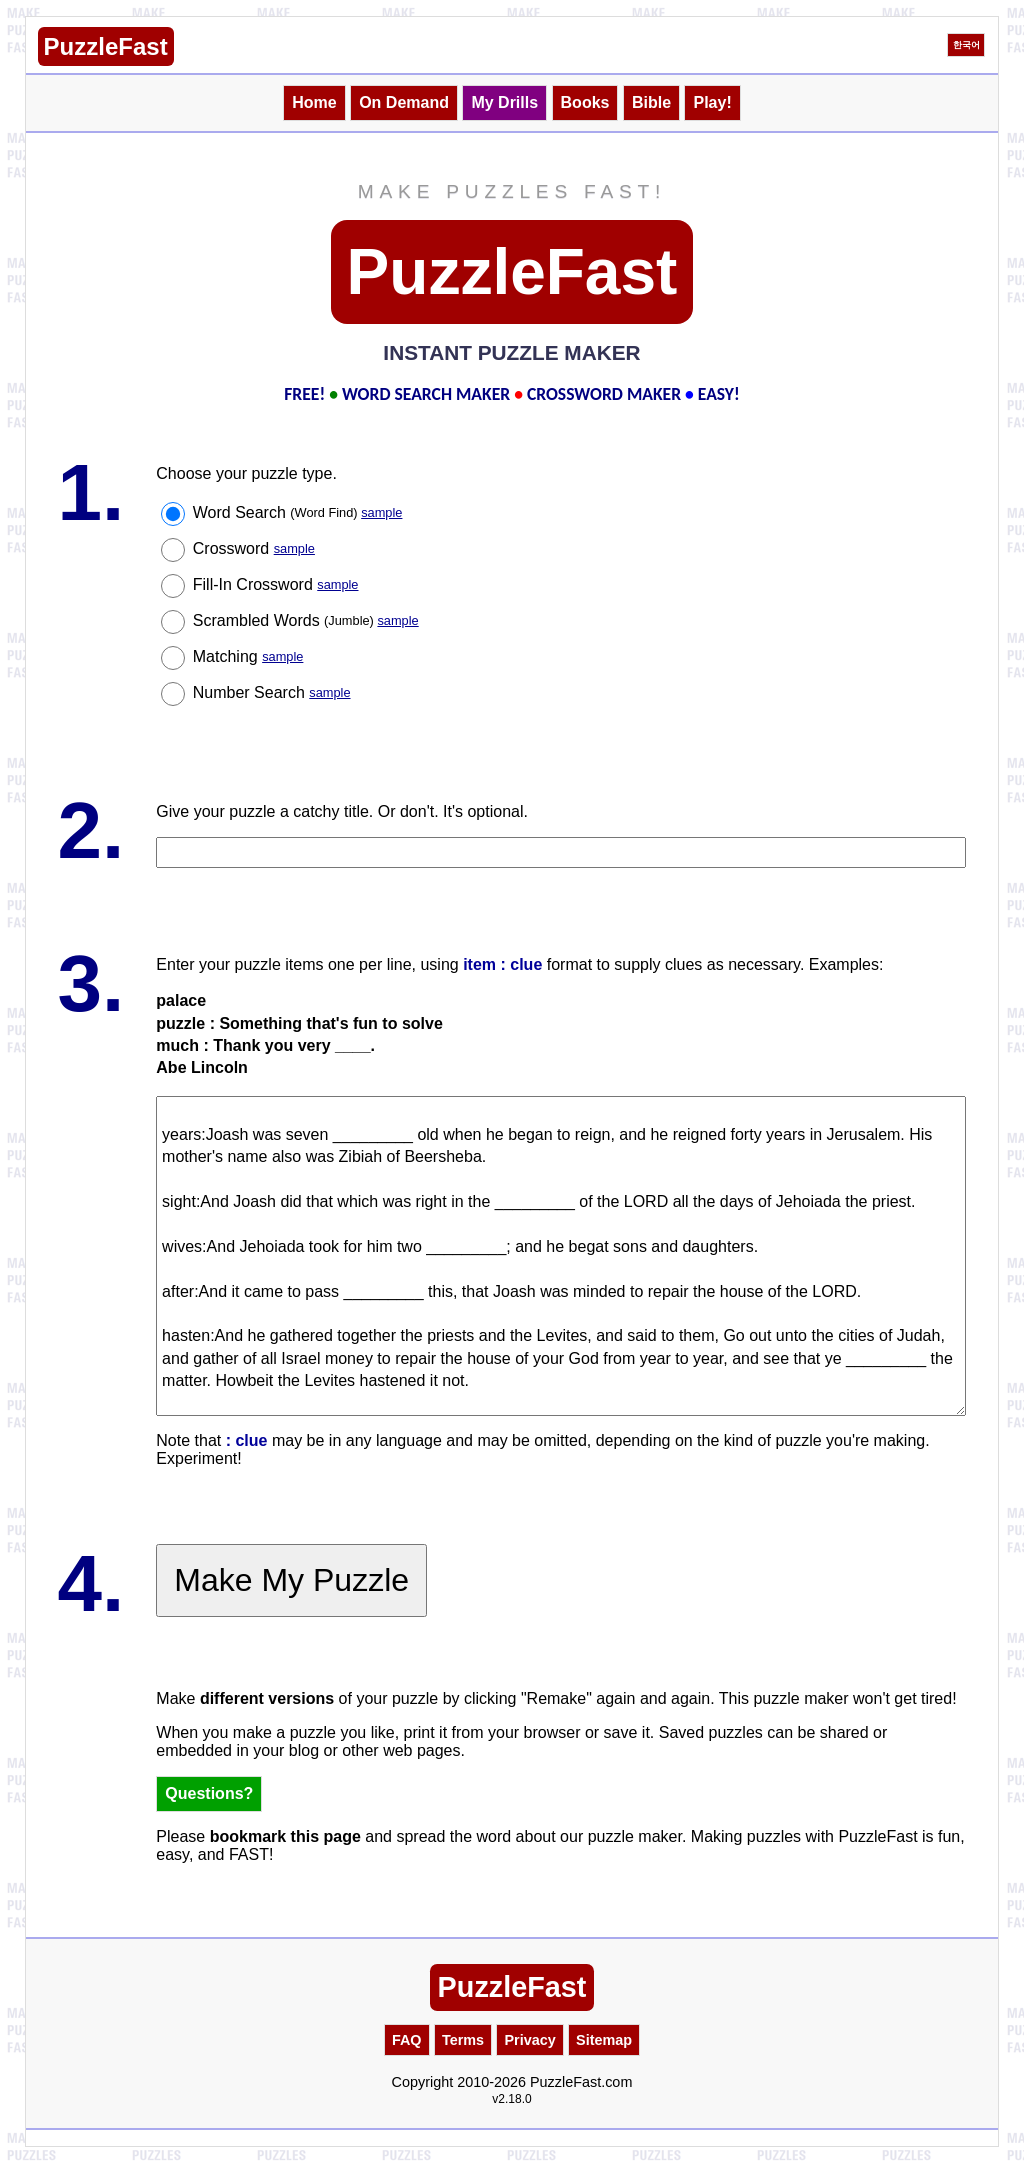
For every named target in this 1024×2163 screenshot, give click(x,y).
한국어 (966, 45)
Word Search (298, 512)
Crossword (254, 548)
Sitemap (604, 2040)
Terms (463, 2040)
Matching (248, 656)
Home (314, 102)
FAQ (407, 2040)
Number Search (272, 692)
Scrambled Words (306, 620)
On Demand (404, 102)
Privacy (529, 2040)
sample (381, 512)
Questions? (209, 1793)
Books (585, 102)
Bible (651, 102)
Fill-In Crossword (276, 584)
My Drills (504, 102)
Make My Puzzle (291, 1580)
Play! (712, 102)
